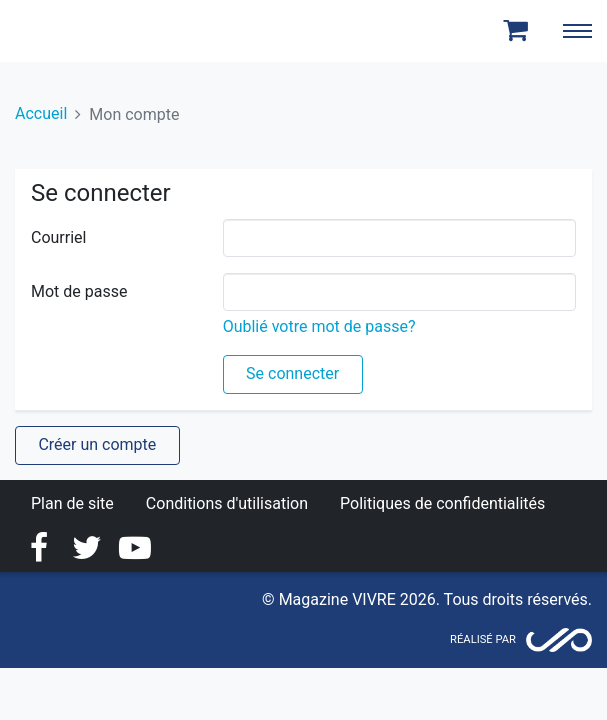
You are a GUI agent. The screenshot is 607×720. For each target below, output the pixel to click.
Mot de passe (79, 291)
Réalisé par (483, 639)
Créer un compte (97, 444)
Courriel (58, 237)
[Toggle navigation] (577, 31)
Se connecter (292, 373)
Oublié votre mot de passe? (319, 326)
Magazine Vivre (88, 31)
